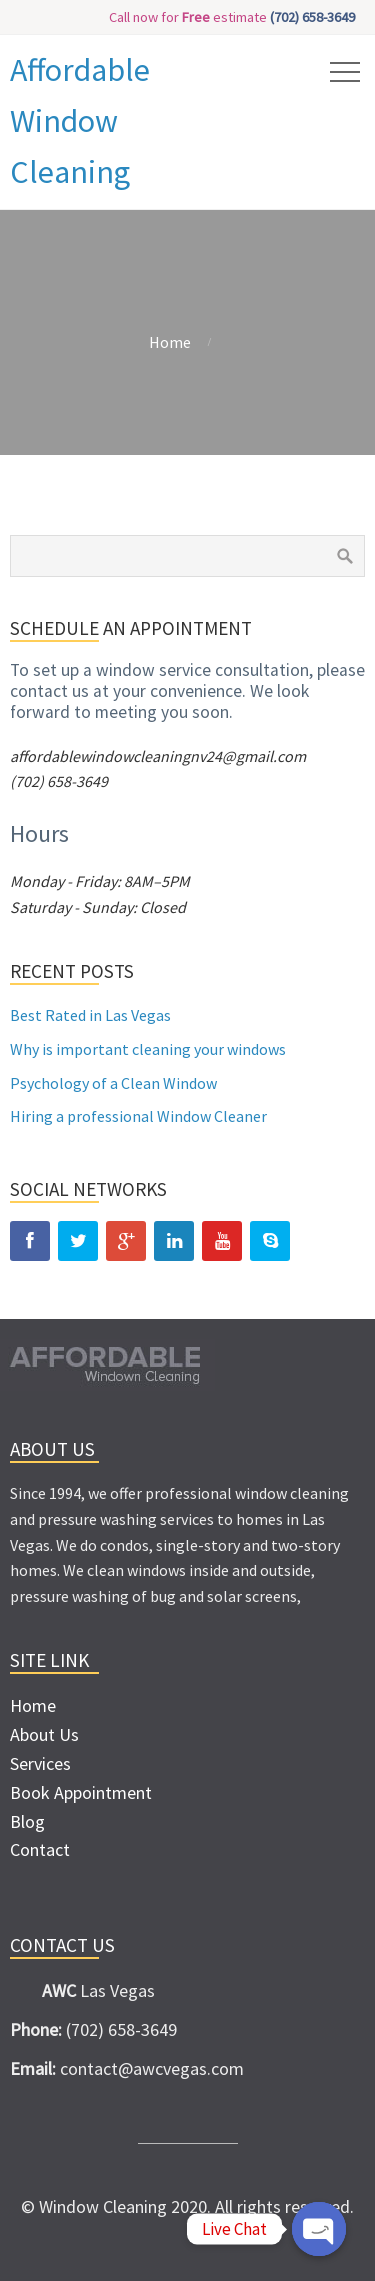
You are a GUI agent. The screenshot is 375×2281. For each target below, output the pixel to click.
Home (170, 342)
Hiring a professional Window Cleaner (138, 1116)
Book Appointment (81, 1792)
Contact (40, 1849)
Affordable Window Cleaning (80, 121)
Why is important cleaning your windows (148, 1049)
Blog (27, 1821)
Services (40, 1763)
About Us (44, 1734)
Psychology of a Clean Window (113, 1083)
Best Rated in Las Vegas (90, 1015)
